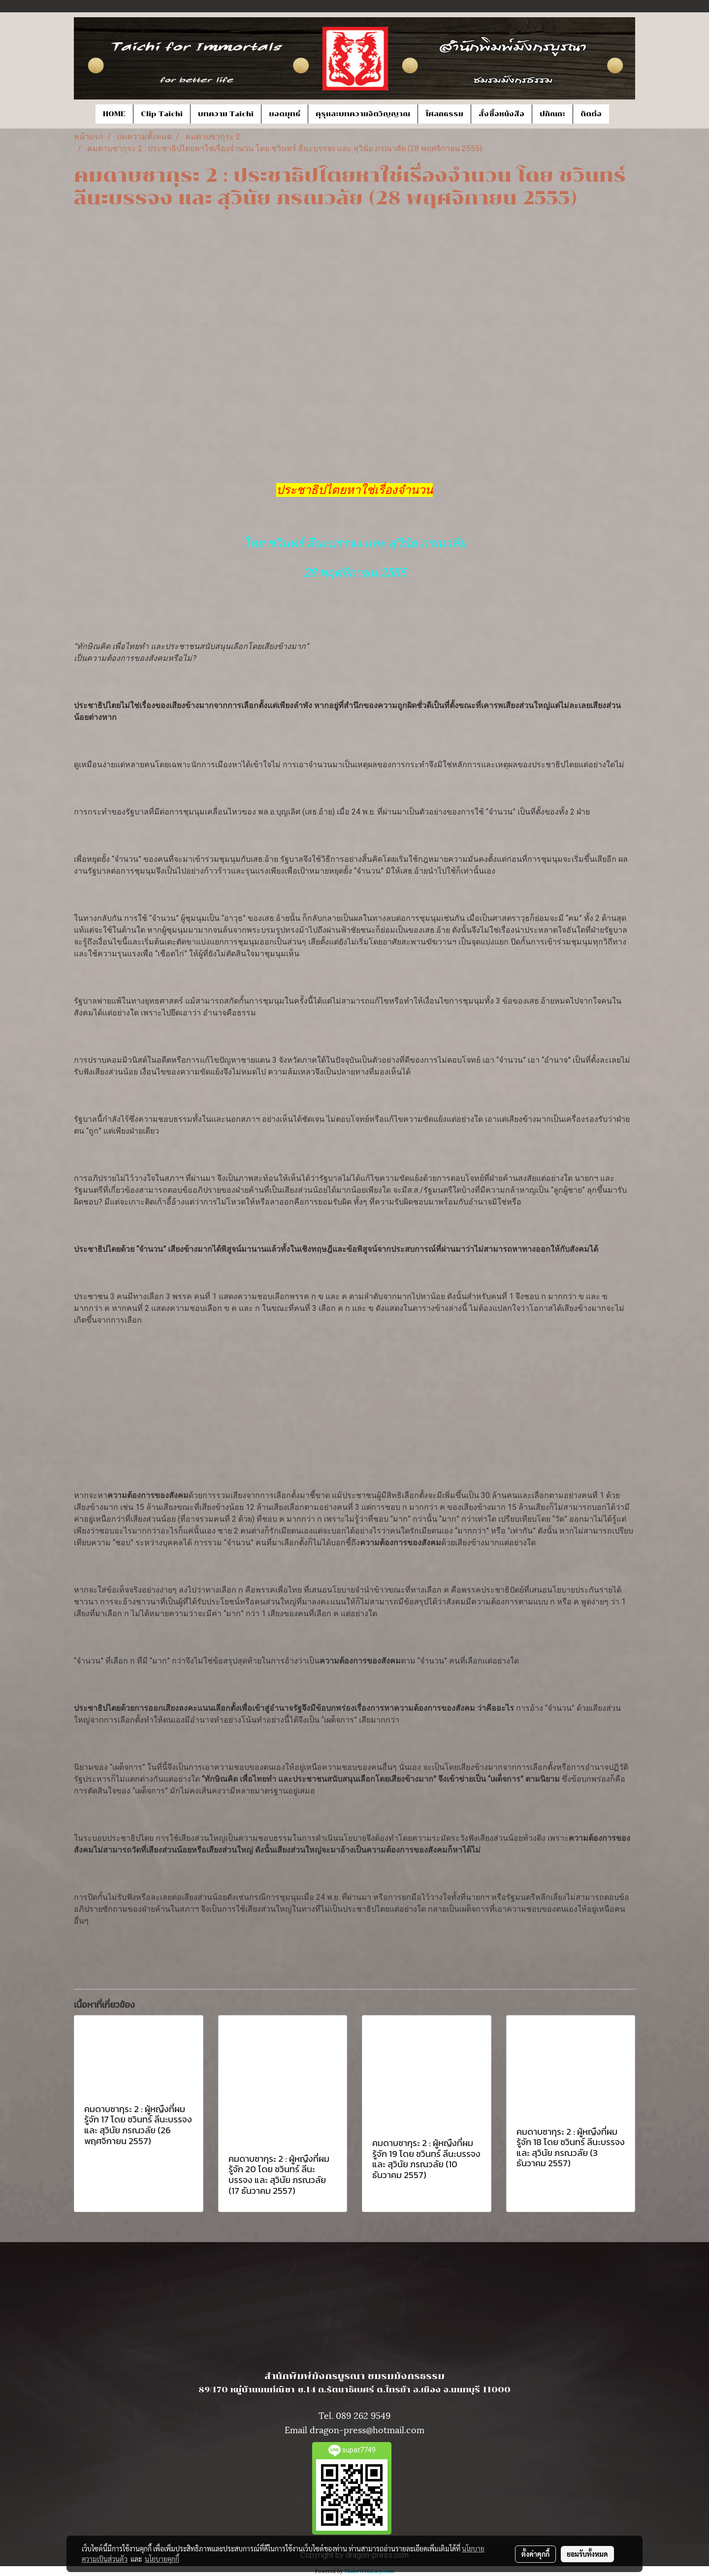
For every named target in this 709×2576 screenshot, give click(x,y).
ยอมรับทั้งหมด (587, 2553)
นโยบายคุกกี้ (162, 2558)
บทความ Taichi (226, 114)
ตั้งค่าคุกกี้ (535, 2553)
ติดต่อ (591, 114)
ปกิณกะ (552, 114)
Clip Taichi (162, 114)
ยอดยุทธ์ (284, 114)
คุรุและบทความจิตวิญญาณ (363, 114)
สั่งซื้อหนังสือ (501, 114)
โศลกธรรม (444, 114)
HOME (114, 114)
